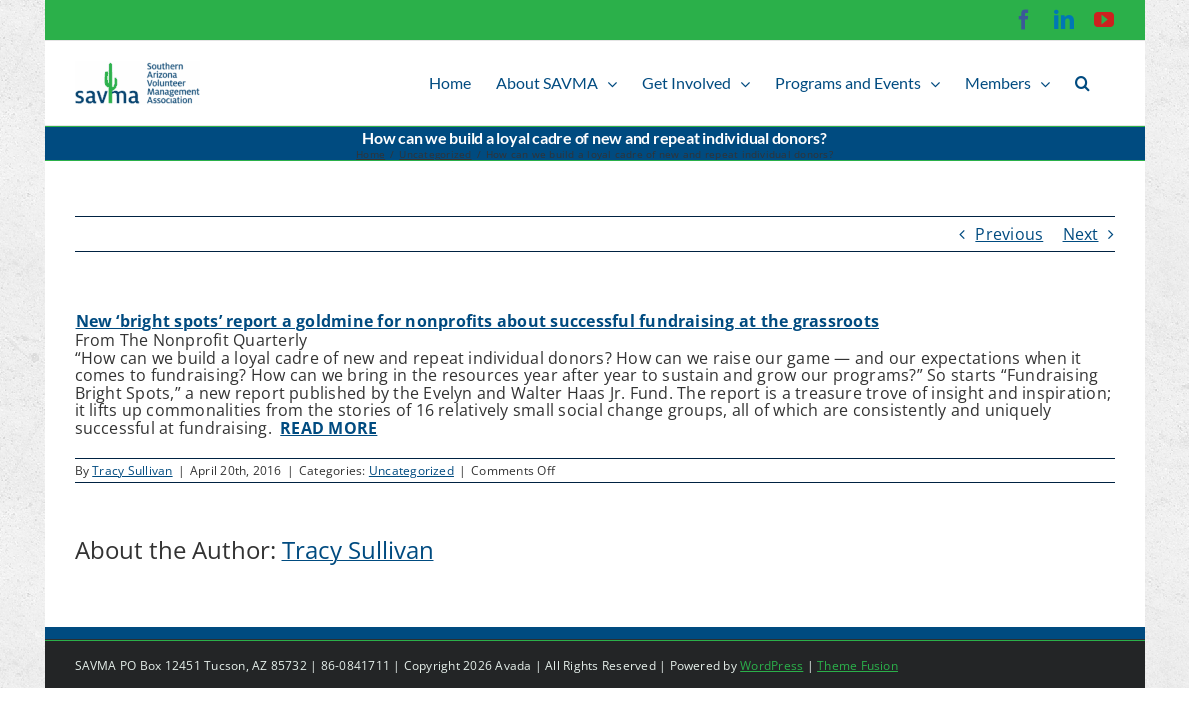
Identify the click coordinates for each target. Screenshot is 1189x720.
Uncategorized (411, 470)
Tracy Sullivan (132, 470)
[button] (1107, 83)
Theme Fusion (857, 665)
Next (1081, 234)
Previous (1009, 234)
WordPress (771, 665)
